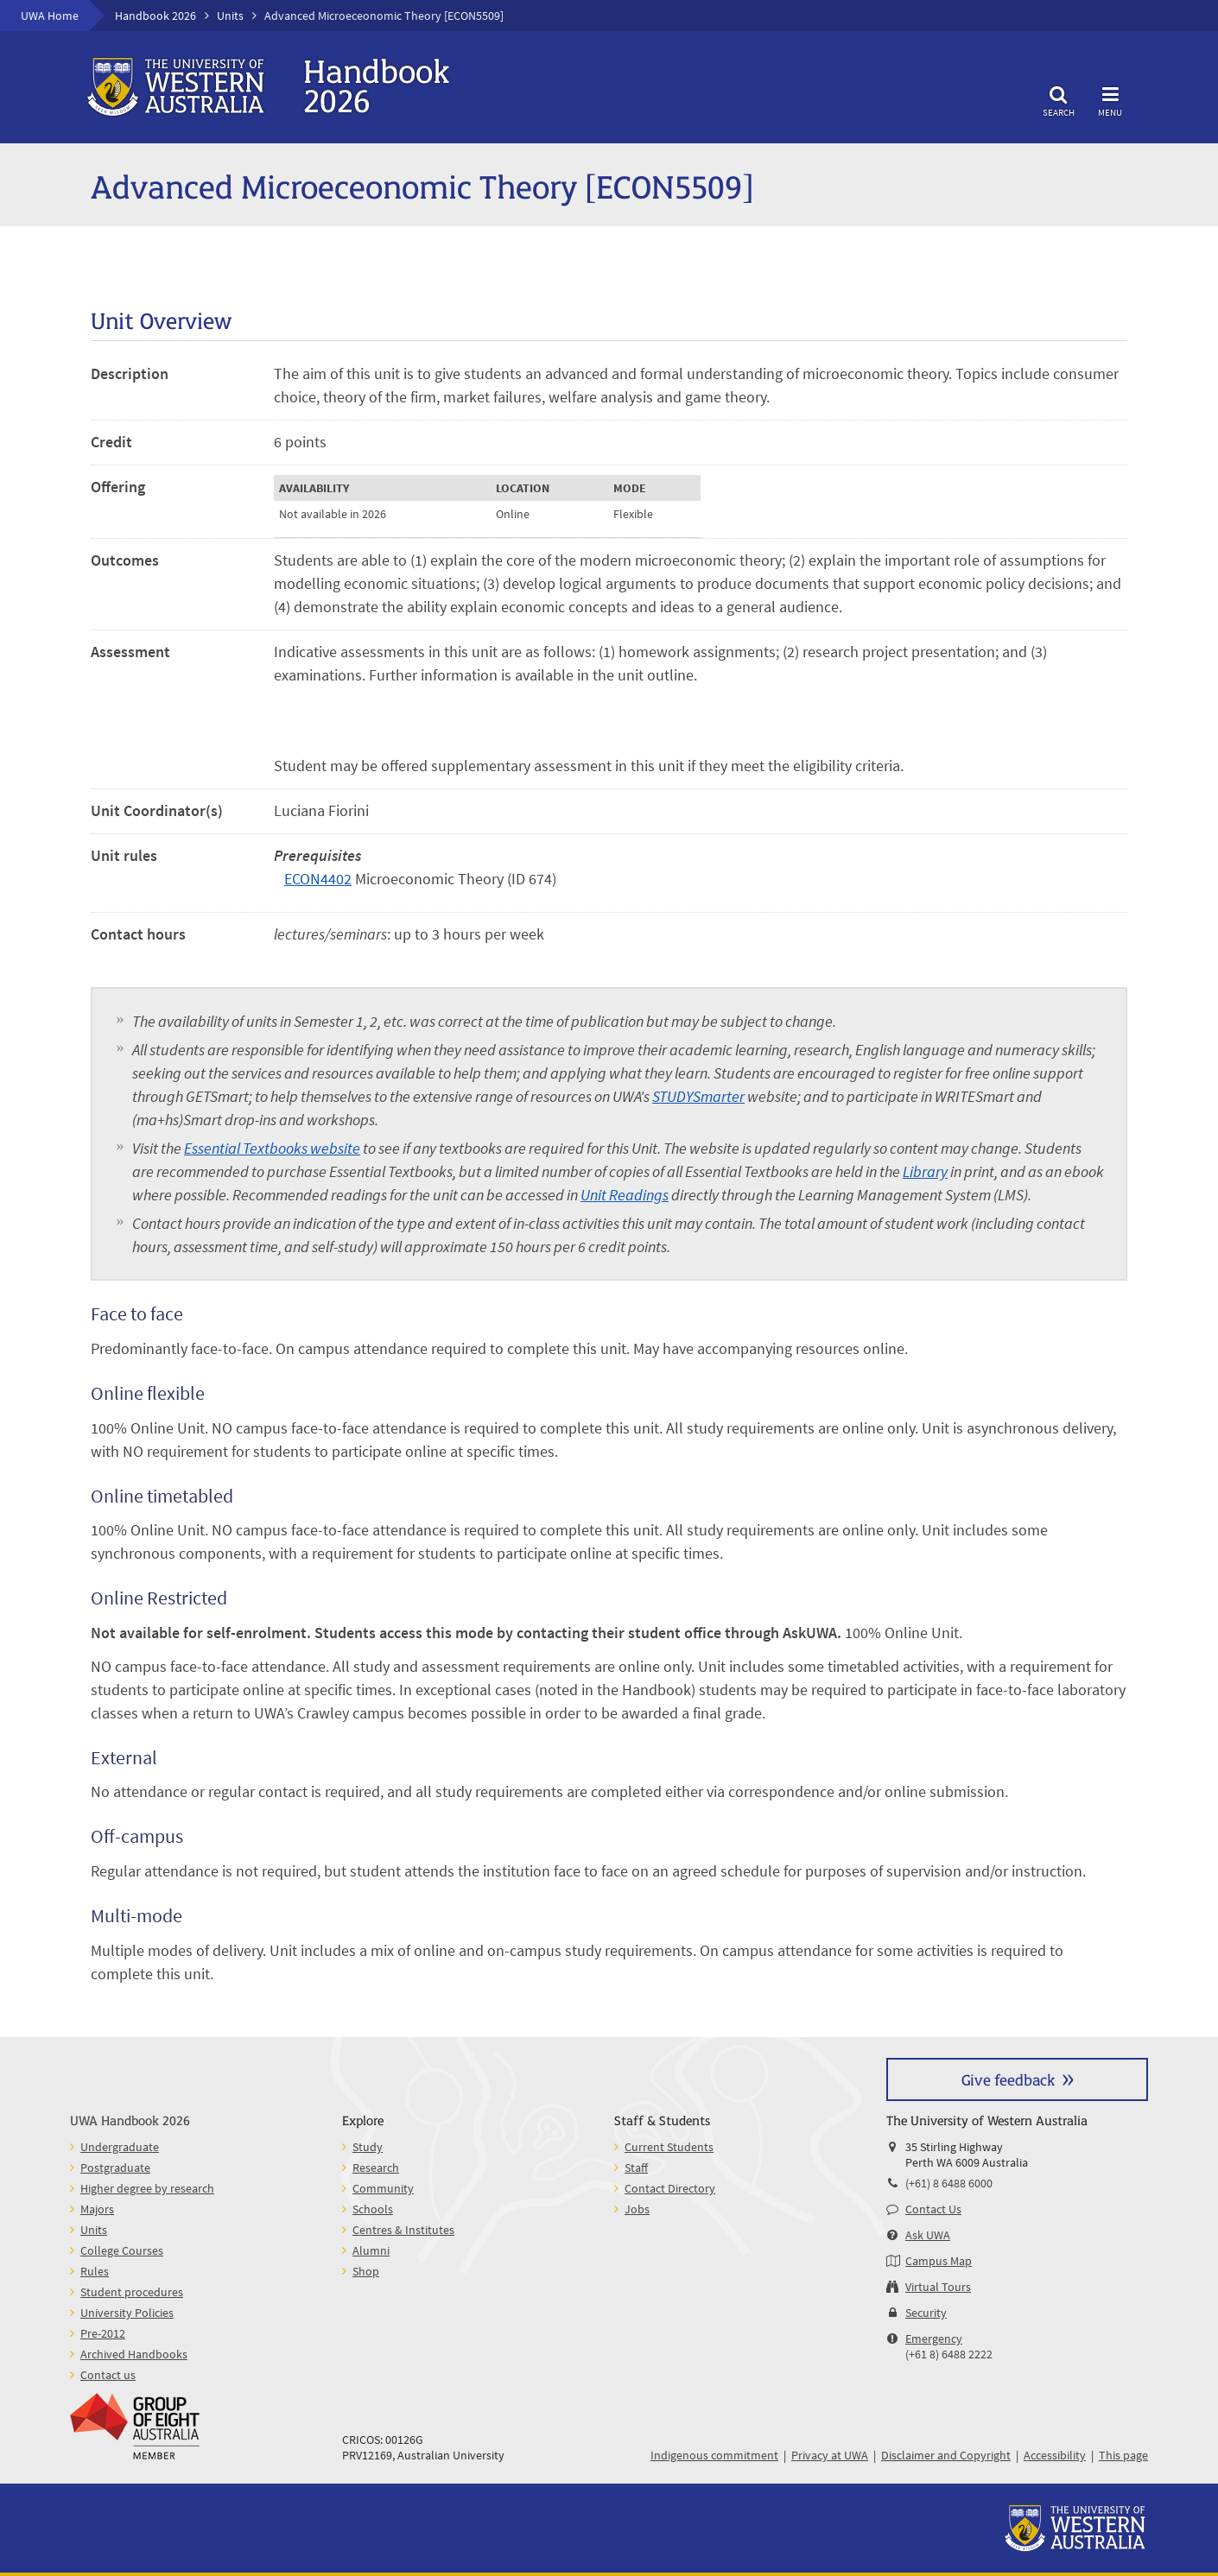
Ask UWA (927, 2235)
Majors (97, 2209)
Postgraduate (115, 2167)
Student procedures (131, 2292)
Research (375, 2167)
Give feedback (1008, 2079)
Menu (1110, 98)
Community (383, 2188)
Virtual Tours (938, 2286)
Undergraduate (119, 2147)
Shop (365, 2271)
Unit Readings (624, 1195)
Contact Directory (670, 2188)
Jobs (637, 2209)
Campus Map (938, 2261)
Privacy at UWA (829, 2455)
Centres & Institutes (403, 2229)
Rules (94, 2271)
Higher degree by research (147, 2188)
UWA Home (50, 15)
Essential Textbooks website (272, 1148)
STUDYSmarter (698, 1096)
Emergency (933, 2338)
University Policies (127, 2312)
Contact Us (933, 2209)
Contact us (108, 2375)
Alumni (371, 2250)
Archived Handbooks (133, 2354)
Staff (636, 2167)
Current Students (669, 2147)
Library (925, 1171)
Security (926, 2312)
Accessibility (1055, 2455)
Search (1058, 98)
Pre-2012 (102, 2333)
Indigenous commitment (714, 2455)
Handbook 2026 (155, 15)
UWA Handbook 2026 (130, 2119)
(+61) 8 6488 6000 (949, 2183)
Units (230, 15)
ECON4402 (318, 879)
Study (367, 2147)
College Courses (121, 2250)
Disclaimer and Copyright (946, 2455)
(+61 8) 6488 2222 (949, 2354)
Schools (372, 2209)
